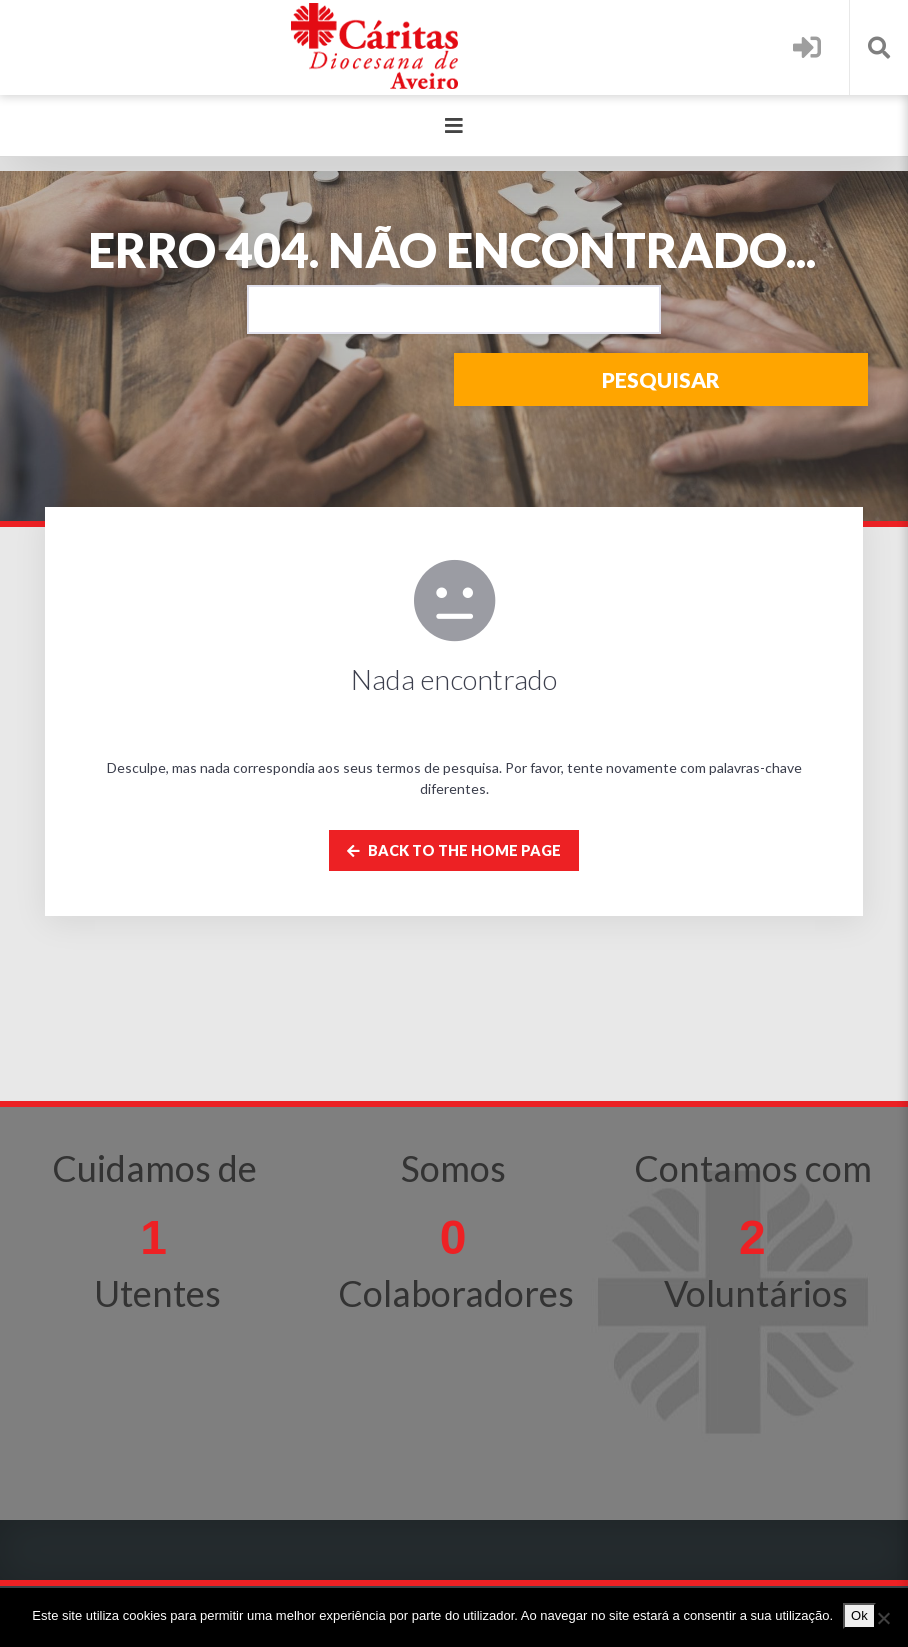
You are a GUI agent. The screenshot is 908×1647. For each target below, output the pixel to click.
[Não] (883, 1618)
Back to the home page (454, 850)
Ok (859, 1615)
